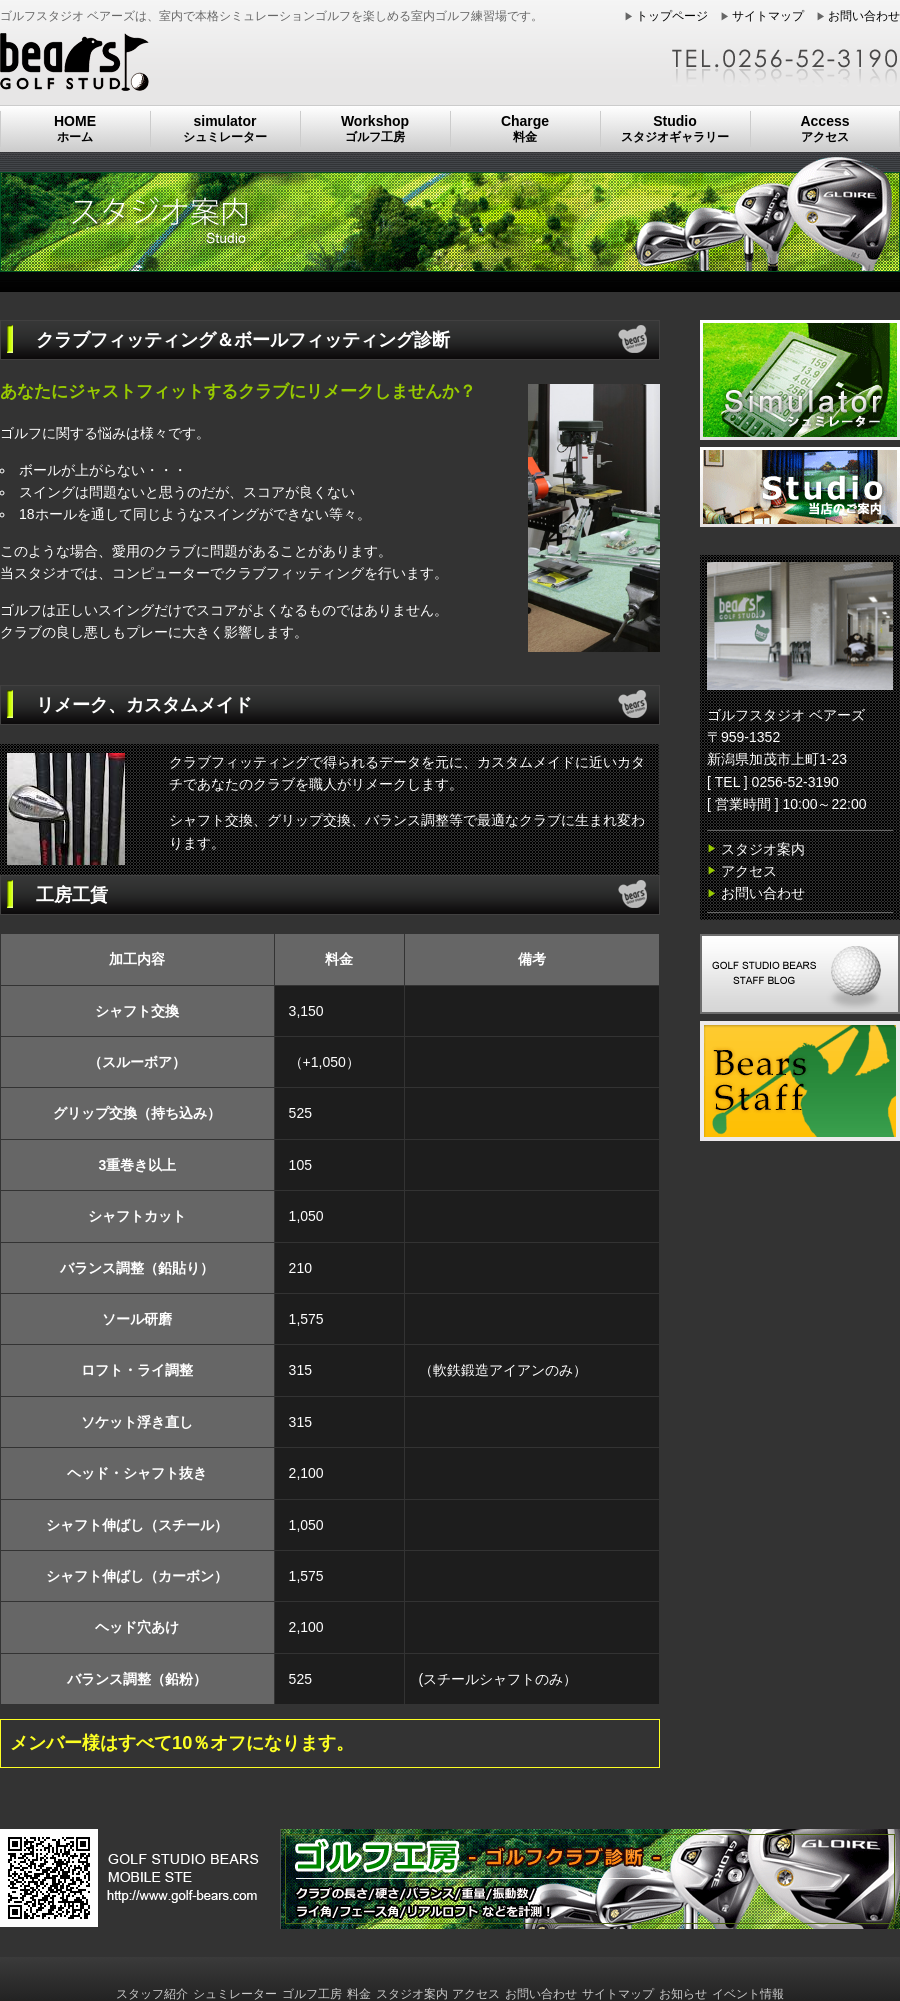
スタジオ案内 (763, 849)
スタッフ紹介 (152, 1994)
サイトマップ (768, 16)
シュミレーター (235, 1994)
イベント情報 (748, 1994)
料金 (359, 1994)
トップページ (672, 16)
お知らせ (683, 1994)
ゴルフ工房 (312, 1994)
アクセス (749, 871)
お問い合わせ (864, 16)
